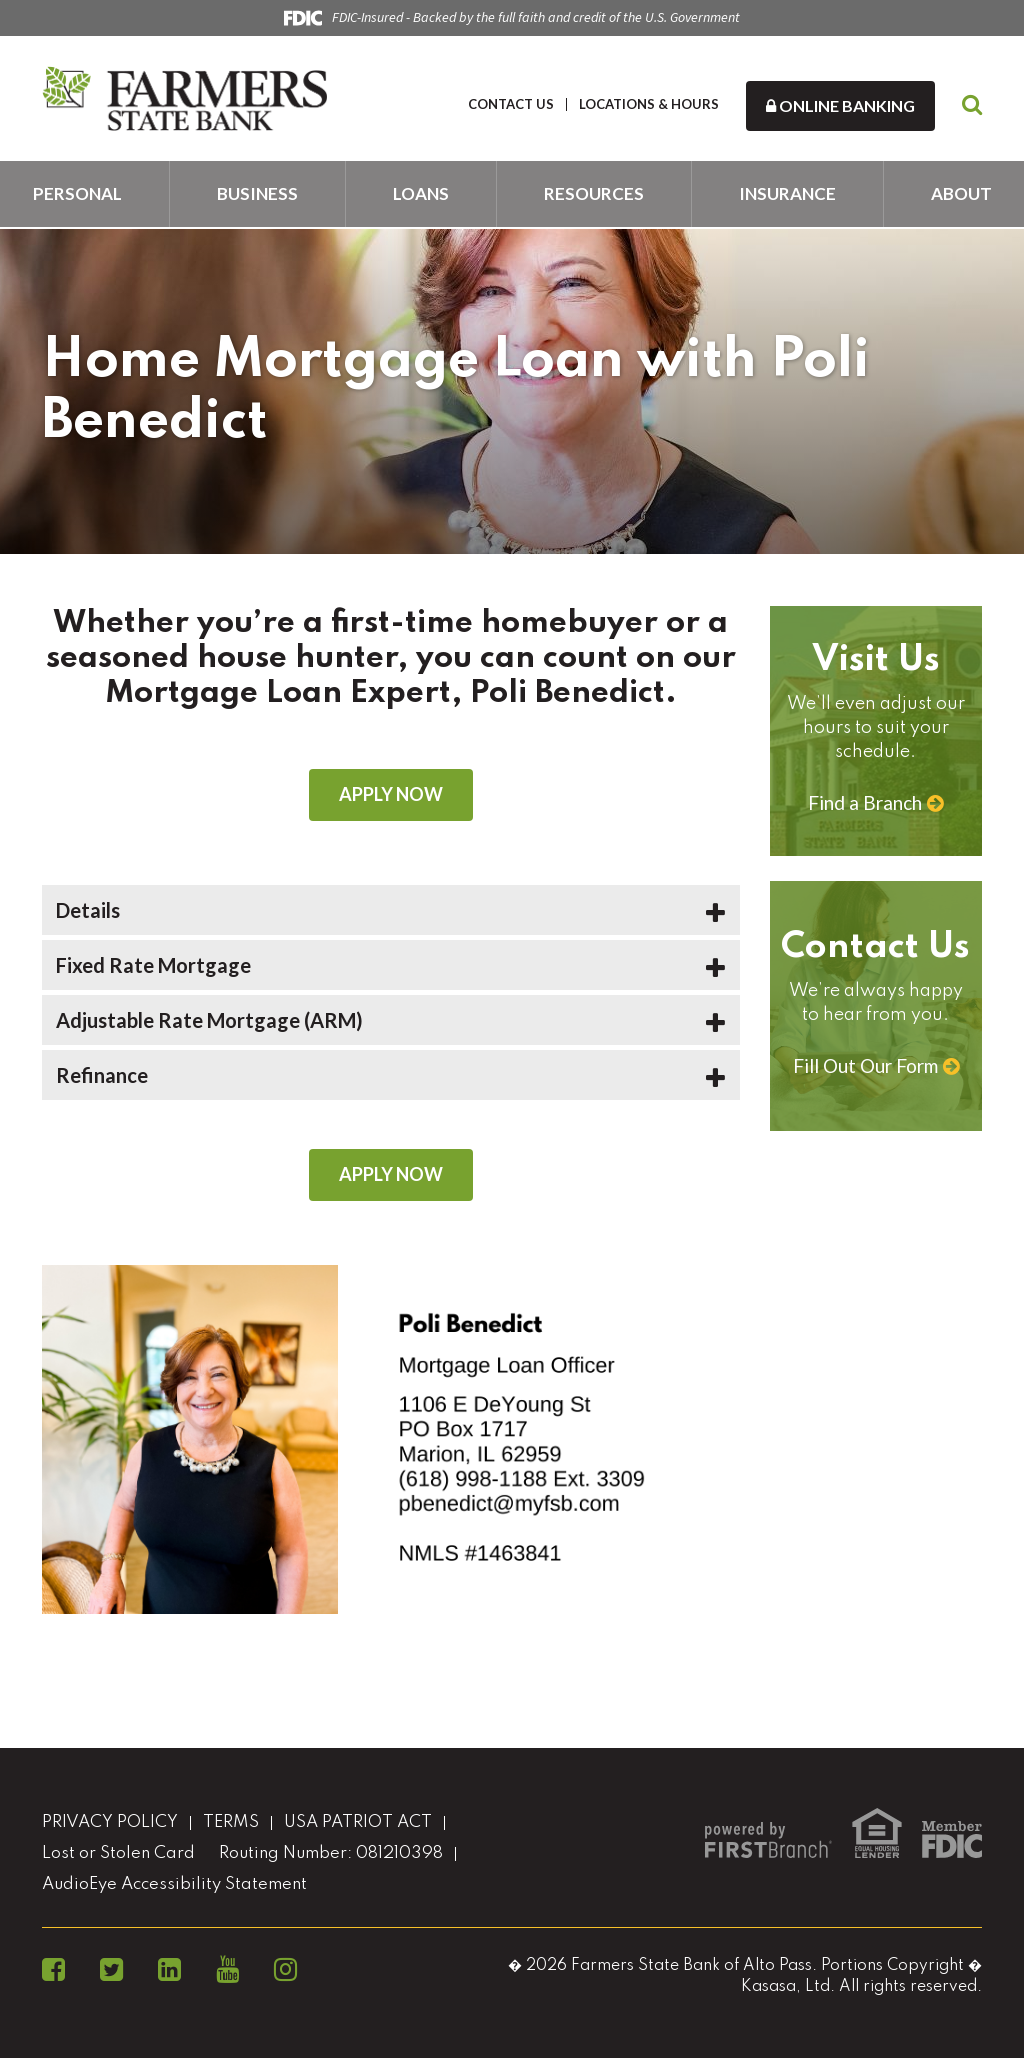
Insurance (787, 193)
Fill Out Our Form (865, 1065)
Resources (594, 193)
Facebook (53, 1969)
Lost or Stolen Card (118, 1853)
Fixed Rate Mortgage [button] (153, 965)
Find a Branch (865, 802)
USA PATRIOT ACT (358, 1822)
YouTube (227, 1969)
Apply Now (391, 794)
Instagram (285, 1969)
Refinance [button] (102, 1075)
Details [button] (88, 910)
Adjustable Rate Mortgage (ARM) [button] (209, 1020)
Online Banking (840, 105)
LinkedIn (169, 1969)
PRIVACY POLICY (110, 1822)
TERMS (231, 1822)
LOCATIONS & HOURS (649, 104)
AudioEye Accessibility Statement (174, 1884)
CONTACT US (511, 104)
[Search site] (972, 105)
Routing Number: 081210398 (331, 1853)
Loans (421, 193)
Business (257, 193)
